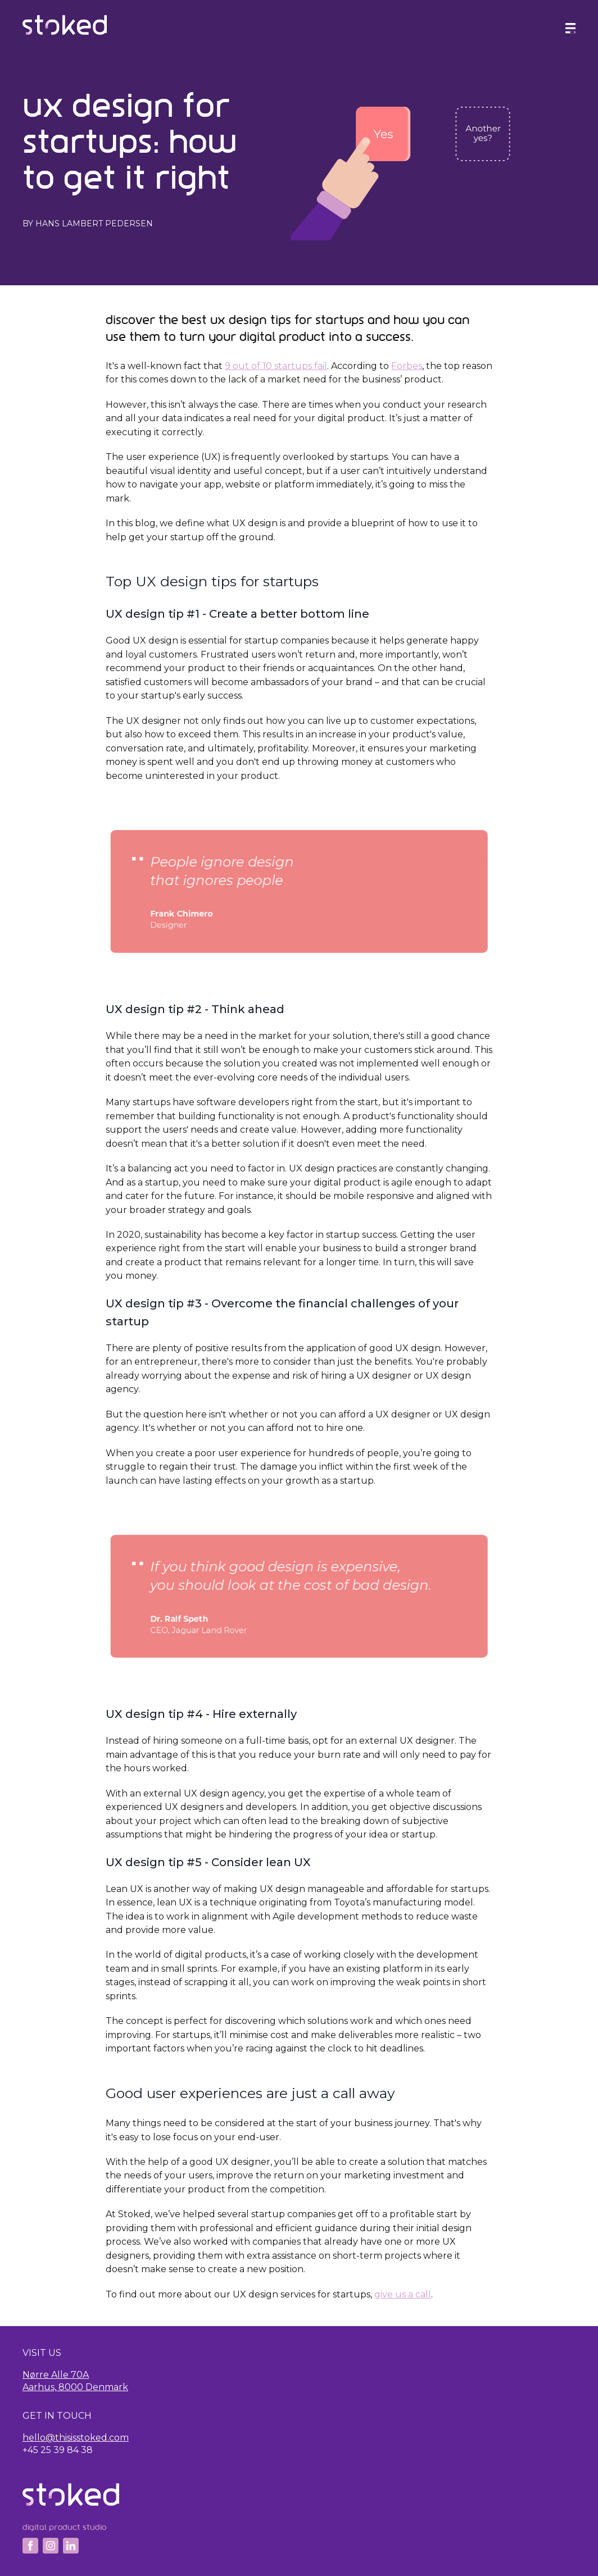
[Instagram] (50, 2546)
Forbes (406, 366)
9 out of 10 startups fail (276, 366)
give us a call (402, 2294)
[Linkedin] (71, 2546)
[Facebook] (30, 2546)
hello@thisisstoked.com (75, 2437)
